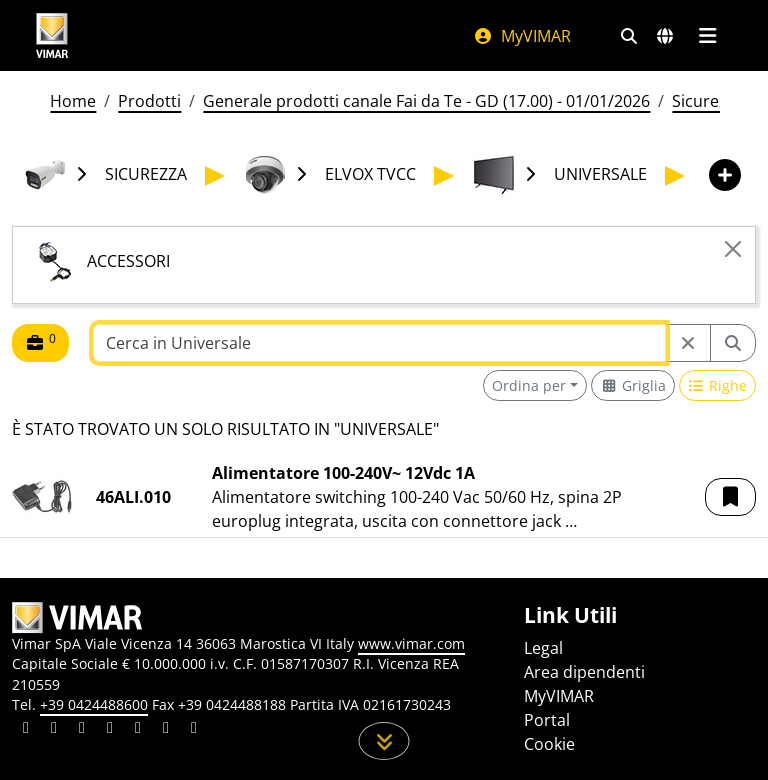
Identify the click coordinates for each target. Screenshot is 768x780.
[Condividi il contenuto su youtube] (138, 730)
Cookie (549, 744)
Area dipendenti (584, 672)
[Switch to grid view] (633, 385)
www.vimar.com (411, 643)
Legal (543, 648)
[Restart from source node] (688, 343)
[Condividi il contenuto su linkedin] (26, 730)
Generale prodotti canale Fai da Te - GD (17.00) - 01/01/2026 (426, 101)
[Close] (733, 249)
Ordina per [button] (529, 385)
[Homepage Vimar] (52, 35)
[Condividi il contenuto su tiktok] (194, 730)
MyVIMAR (522, 36)
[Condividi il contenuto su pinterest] (82, 730)
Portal (547, 720)
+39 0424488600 (94, 704)
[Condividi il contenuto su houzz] (166, 730)
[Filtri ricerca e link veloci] (629, 36)
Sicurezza (708, 101)
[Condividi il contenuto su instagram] (110, 730)
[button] (730, 497)
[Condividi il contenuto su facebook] (54, 730)
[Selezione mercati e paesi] (665, 36)
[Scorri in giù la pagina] (384, 741)
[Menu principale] (707, 36)
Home (73, 101)
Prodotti (149, 101)
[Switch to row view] (718, 385)
